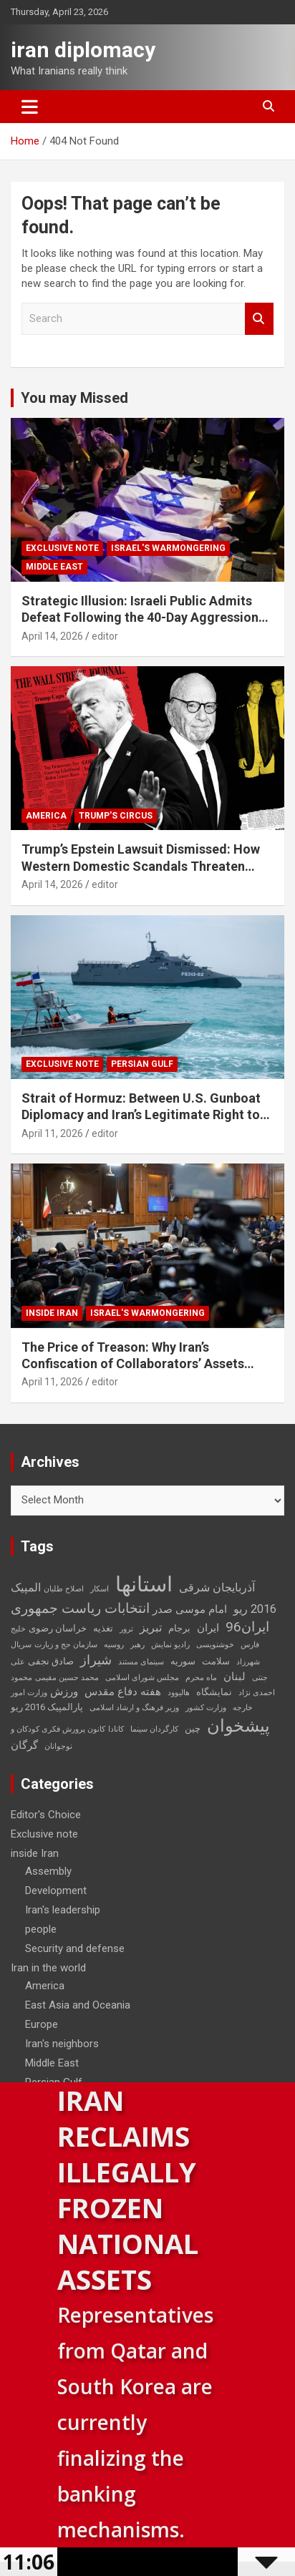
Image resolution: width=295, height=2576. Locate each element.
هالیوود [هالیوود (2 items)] (179, 1692)
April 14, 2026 (52, 636)
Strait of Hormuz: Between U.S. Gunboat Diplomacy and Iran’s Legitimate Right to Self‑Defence (141, 1115)
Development (56, 1890)
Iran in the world (48, 1967)
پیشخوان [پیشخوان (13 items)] (238, 1726)
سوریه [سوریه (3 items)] (182, 1661)
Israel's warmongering (168, 548)
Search (259, 319)
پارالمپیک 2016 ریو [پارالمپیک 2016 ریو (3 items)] (47, 1707)
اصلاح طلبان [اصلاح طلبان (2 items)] (64, 1589)
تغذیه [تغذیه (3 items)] (103, 1628)
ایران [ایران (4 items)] (208, 1627)
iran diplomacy (83, 49)
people (41, 1929)
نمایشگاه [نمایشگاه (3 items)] (214, 1692)
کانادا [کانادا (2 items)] (116, 1729)
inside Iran (52, 1313)
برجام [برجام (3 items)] (179, 1628)
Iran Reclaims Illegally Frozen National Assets (127, 2190)
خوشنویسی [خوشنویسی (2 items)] (215, 1644)
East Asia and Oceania (77, 2005)
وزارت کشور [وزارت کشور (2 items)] (205, 1707)
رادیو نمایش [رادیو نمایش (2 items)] (170, 1644)
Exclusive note (62, 548)
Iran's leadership (62, 1909)
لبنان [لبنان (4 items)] (234, 1676)
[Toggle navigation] (30, 106)
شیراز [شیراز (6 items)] (96, 1660)
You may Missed (74, 397)
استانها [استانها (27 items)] (144, 1584)
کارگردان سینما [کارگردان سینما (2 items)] (154, 1729)
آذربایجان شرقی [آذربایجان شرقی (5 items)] (217, 1587)
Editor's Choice (46, 1814)
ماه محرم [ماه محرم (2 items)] (201, 1677)
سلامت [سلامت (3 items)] (216, 1661)
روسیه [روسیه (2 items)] (114, 1644)
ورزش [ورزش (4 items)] (64, 1691)
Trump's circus (116, 816)
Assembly (48, 1871)
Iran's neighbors (62, 2043)
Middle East (54, 567)
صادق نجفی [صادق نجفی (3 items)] (51, 1661)
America (46, 816)
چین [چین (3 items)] (192, 1728)
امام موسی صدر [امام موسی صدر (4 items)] (190, 1609)
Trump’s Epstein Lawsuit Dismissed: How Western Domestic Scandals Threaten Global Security (140, 865)
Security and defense (75, 1948)
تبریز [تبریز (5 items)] (151, 1627)
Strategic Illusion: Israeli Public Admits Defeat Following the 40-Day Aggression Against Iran (139, 617)
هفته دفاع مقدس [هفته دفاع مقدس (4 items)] (122, 1691)
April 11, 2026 (52, 1133)
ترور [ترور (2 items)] (126, 1629)
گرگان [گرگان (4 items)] (24, 1745)
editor (105, 636)
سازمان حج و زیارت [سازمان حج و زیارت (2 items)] (65, 1644)
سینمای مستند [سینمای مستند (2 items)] (141, 1662)
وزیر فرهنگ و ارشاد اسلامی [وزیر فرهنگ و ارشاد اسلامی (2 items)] (134, 1707)
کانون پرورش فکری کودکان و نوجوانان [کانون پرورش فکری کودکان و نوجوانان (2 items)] (58, 1737)
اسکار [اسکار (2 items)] (99, 1589)
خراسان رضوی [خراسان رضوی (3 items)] (58, 1628)
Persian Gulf (142, 1064)
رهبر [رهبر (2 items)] (137, 1644)
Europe (41, 2024)
